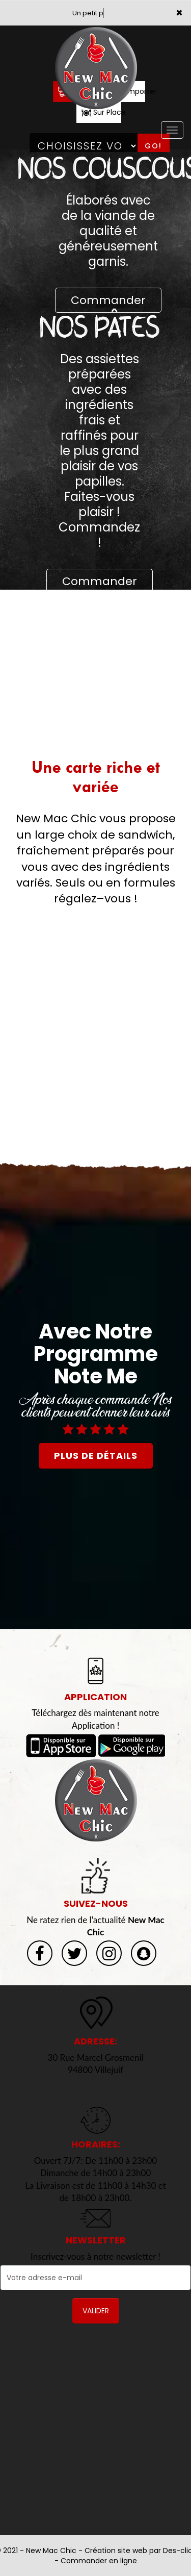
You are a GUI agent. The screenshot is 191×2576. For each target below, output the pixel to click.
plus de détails (96, 1455)
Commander (108, 300)
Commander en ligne (99, 2561)
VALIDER (96, 2311)
